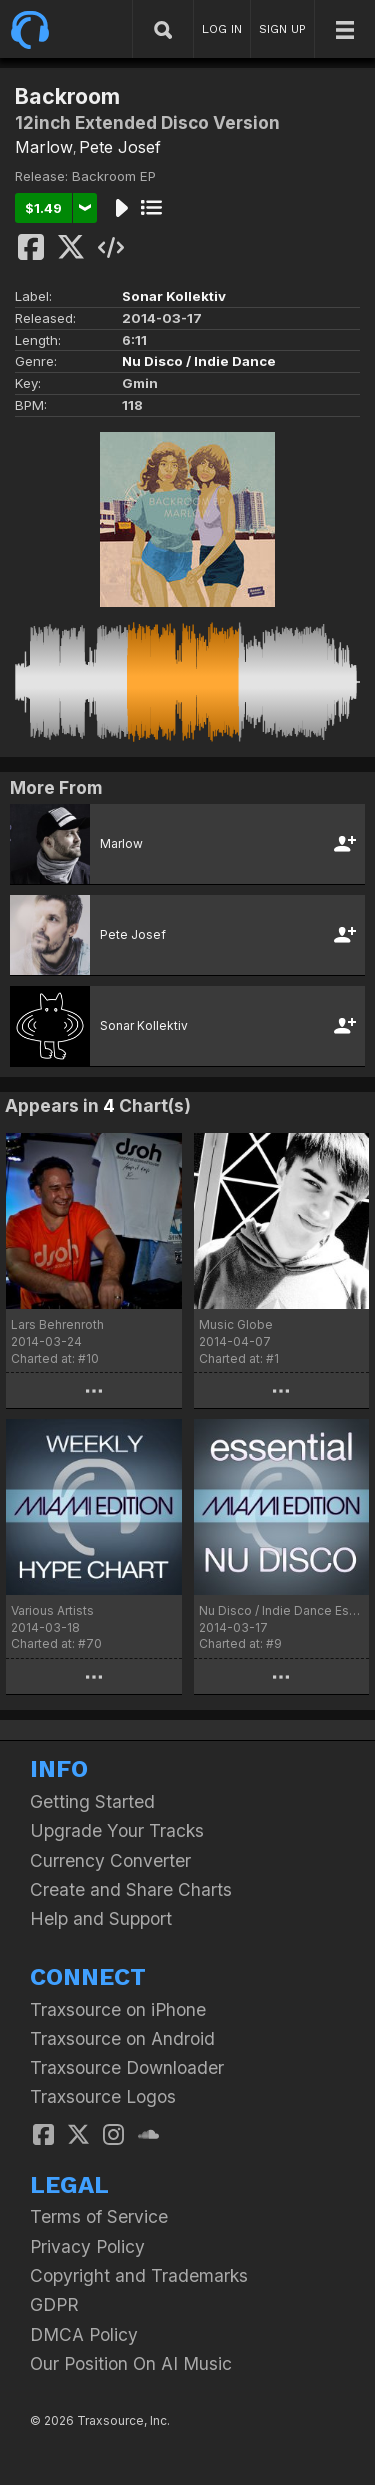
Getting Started (92, 1801)
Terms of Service (99, 2216)
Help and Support (101, 1918)
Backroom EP (114, 176)
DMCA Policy (84, 2334)
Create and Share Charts (131, 1889)
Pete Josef (120, 147)
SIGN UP (282, 29)
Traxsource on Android (122, 2038)
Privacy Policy (87, 2246)
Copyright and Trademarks (139, 2275)
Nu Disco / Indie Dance (199, 361)
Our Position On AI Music (131, 2363)
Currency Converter (110, 1860)
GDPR (54, 2304)
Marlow (44, 147)
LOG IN (222, 29)
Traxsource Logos (103, 2096)
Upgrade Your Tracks (117, 1830)
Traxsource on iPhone (118, 2009)
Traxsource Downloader (127, 2067)
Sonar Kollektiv (174, 296)
